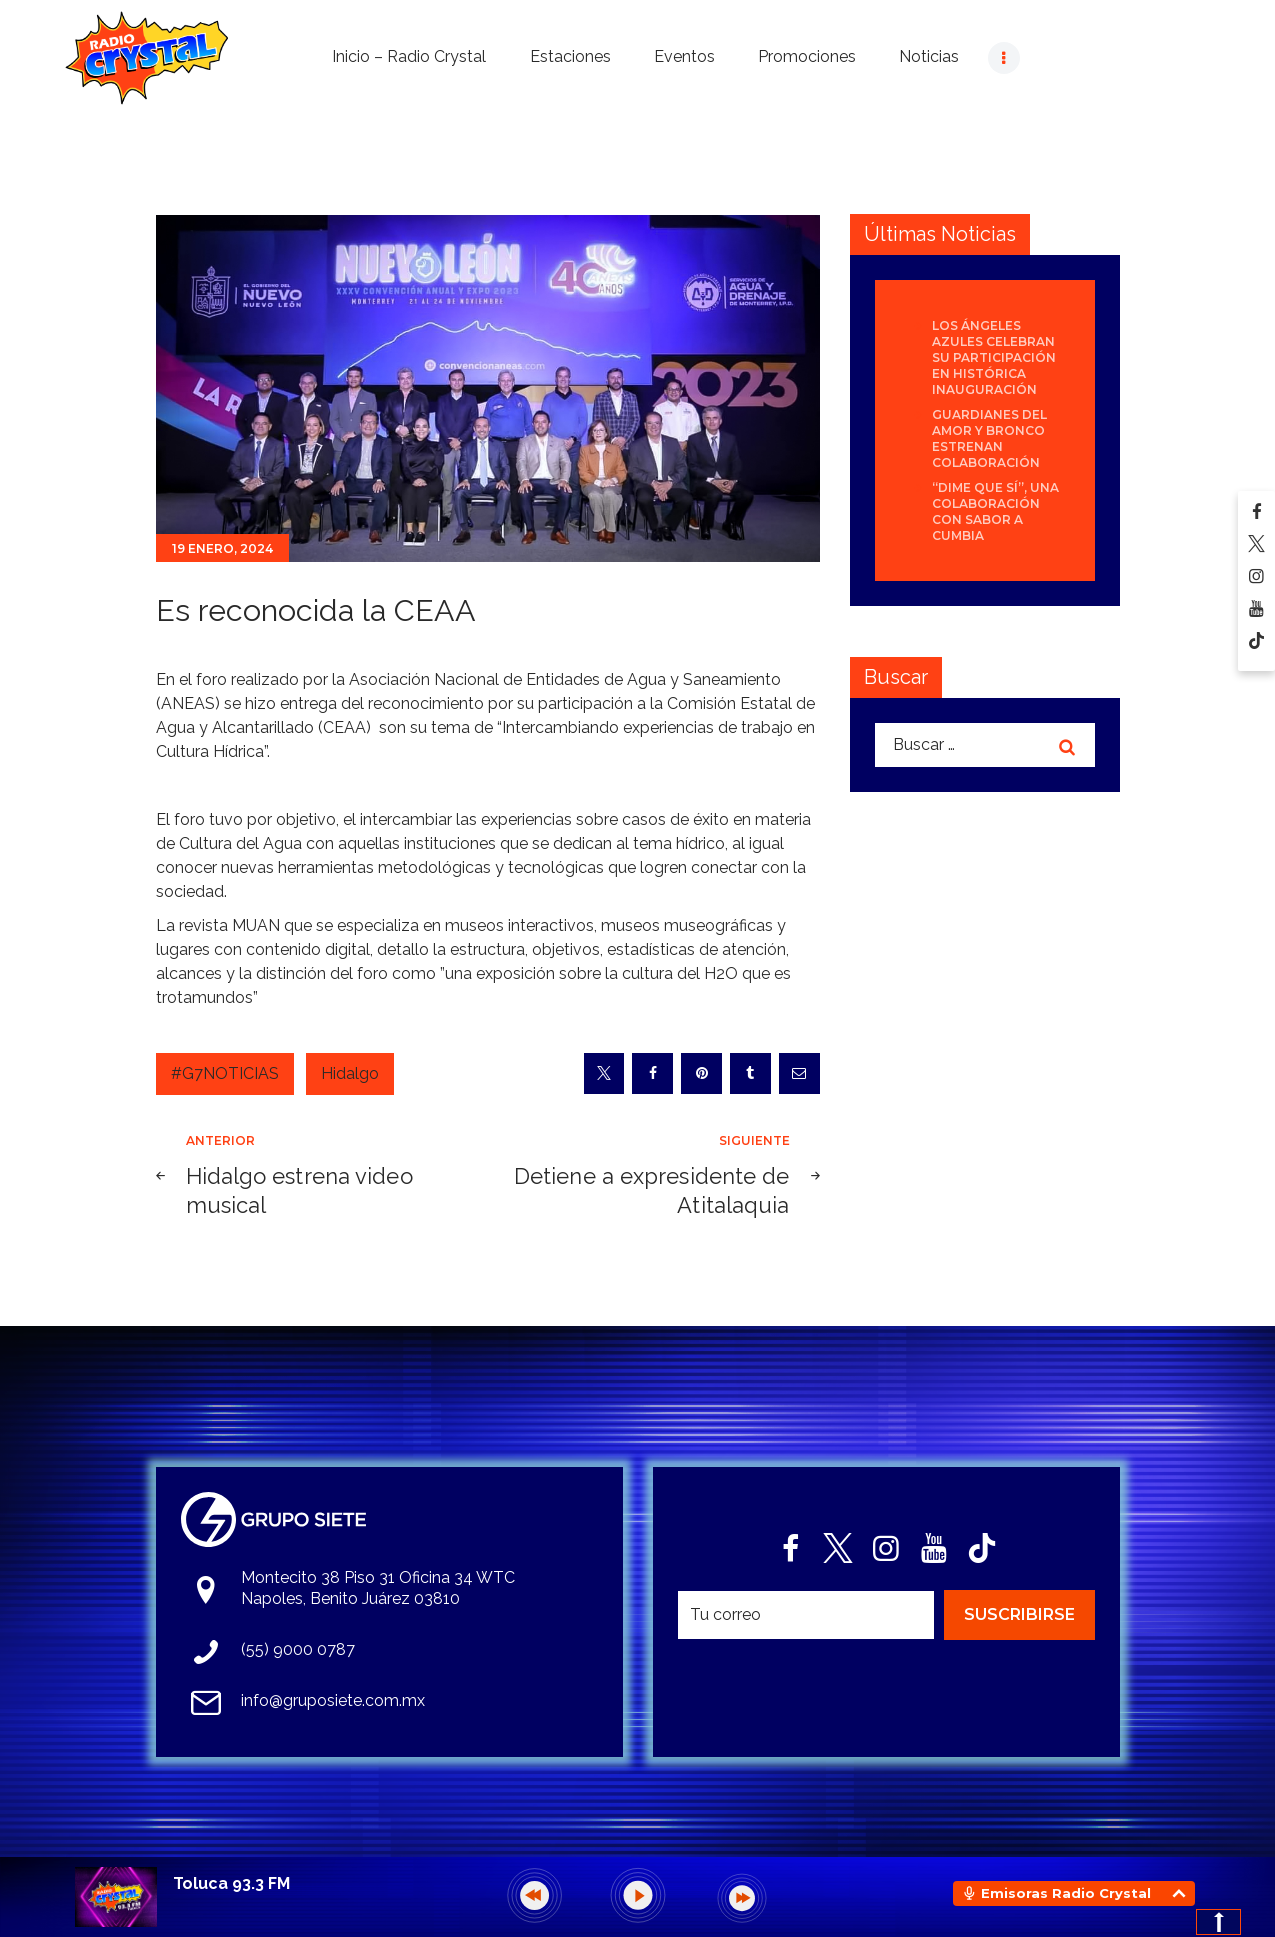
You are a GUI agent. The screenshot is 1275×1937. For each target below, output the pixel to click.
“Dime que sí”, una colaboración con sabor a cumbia (995, 511)
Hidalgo (350, 1073)
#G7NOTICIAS (225, 1073)
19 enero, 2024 (222, 548)
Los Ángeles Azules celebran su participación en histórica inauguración (994, 357)
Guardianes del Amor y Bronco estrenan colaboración (989, 438)
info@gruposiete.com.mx (333, 1700)
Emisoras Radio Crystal (1066, 1893)
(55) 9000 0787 (298, 1649)
